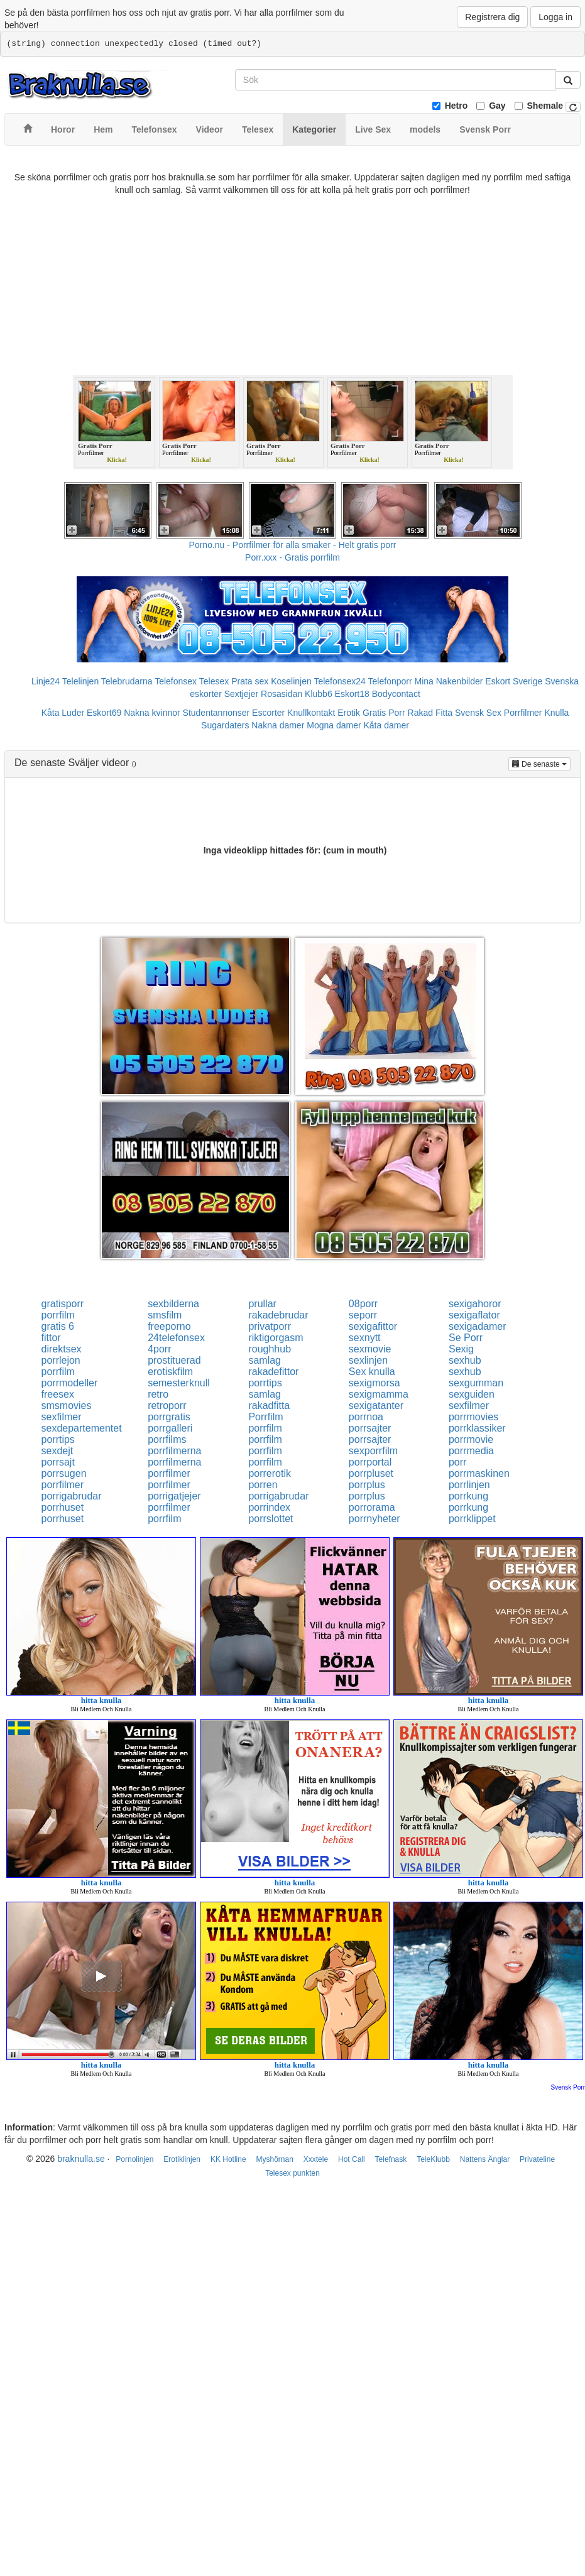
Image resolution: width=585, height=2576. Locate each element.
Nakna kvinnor (152, 713)
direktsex (61, 1349)
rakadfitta (269, 1405)
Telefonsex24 (340, 681)
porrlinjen (469, 1484)
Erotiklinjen (181, 2159)
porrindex (269, 1507)
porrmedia (471, 1450)
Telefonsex (176, 681)
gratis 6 (57, 1326)
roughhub (269, 1349)
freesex (57, 1394)
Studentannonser (216, 713)
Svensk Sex (478, 713)
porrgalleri (170, 1428)
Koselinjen (291, 681)
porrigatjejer (174, 1496)
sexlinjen (368, 1360)
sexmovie (370, 1349)
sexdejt (57, 1450)
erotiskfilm (170, 1371)
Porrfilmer (523, 713)
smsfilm (165, 1315)
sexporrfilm (373, 1450)
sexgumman (476, 1383)
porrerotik (269, 1473)
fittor (51, 1337)
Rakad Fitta (430, 713)
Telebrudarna (127, 681)
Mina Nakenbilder (449, 681)
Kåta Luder (63, 713)
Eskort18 (352, 694)
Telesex (214, 681)
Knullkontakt (311, 713)
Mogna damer (334, 725)
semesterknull (179, 1383)
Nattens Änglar (485, 2159)
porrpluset (371, 1473)
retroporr (167, 1405)
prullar (262, 1303)
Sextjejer (241, 694)
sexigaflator (474, 1315)
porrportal (370, 1462)
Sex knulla (372, 1371)
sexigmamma (378, 1394)
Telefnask (391, 2159)
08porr (363, 1303)
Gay (497, 106)
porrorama (372, 1507)
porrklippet (472, 1518)
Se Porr (466, 1337)
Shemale (545, 106)
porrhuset (62, 1507)
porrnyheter (374, 1518)
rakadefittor (273, 1371)
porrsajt (58, 1462)
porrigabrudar (71, 1496)
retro (158, 1394)
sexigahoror (475, 1303)
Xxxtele (315, 2159)
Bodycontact (396, 694)
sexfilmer (469, 1405)
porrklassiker (477, 1428)
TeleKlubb (433, 2159)
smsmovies (66, 1405)
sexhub (465, 1360)
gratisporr (62, 1303)
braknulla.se (81, 2159)
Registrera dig (492, 17)
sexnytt (365, 1337)
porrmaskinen (479, 1473)
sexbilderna (173, 1303)
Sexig (461, 1349)
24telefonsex (176, 1337)
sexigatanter (376, 1405)
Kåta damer (386, 725)
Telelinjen (80, 681)
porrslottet (270, 1518)
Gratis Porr (384, 713)
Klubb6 (318, 694)
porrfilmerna (174, 1450)
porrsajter (370, 1428)
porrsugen (64, 1473)
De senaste (541, 763)
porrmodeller (69, 1383)
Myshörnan (274, 2159)
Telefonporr (390, 681)
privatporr (269, 1326)
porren (262, 1484)
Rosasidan (281, 694)
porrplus (367, 1484)
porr (457, 1462)
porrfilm (58, 1315)
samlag (264, 1360)
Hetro (456, 106)
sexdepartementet (81, 1428)
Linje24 (45, 681)
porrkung (468, 1496)
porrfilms (167, 1439)
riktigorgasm (275, 1337)
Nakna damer (277, 725)
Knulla (556, 713)
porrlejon (60, 1360)
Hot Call (351, 2159)
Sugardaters (225, 725)
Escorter (268, 713)
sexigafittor (373, 1326)
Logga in (555, 17)
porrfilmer (169, 1473)
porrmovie (471, 1439)
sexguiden (472, 1394)
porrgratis (169, 1416)
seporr (363, 1315)
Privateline (537, 2159)
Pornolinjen (134, 2159)
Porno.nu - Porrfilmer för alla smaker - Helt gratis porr (292, 545)
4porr (159, 1349)
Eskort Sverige (513, 681)
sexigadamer (477, 1326)
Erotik (348, 713)
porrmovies (473, 1416)
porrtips (265, 1383)
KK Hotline (228, 2159)
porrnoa (366, 1416)
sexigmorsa (374, 1383)
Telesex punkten (292, 2173)
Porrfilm (265, 1416)
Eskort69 (104, 713)
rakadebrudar (278, 1315)
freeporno (169, 1326)
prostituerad (174, 1360)
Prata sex (249, 681)
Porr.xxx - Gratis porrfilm (292, 557)
